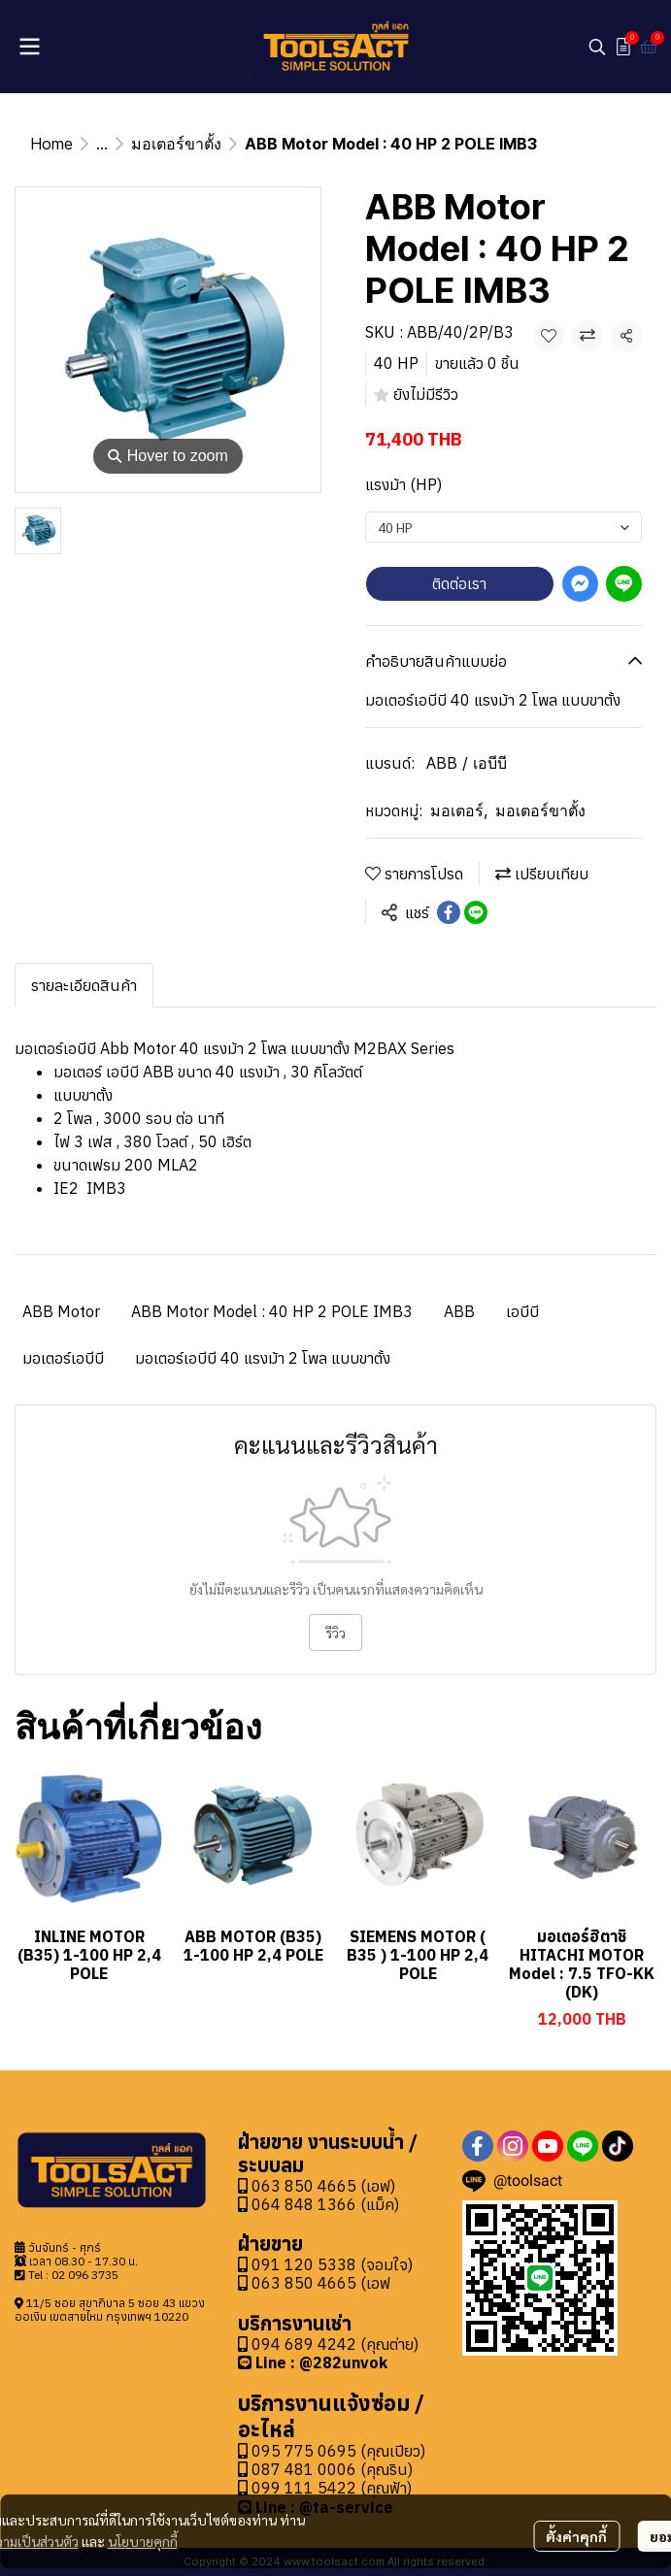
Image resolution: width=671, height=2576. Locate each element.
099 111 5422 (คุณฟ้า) (325, 2487)
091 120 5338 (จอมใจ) (332, 2264)
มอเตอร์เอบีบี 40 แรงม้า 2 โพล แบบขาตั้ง (262, 1358)
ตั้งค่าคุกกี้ (576, 2536)
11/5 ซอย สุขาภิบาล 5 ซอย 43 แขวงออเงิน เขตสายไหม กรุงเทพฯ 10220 (110, 2309)
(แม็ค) (377, 2204)
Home (51, 143)
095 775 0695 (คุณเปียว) (338, 2450)
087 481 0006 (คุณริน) (332, 2469)
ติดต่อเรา (459, 583)
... (102, 143)
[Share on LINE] (475, 912)
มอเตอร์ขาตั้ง (176, 143)
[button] (597, 46)
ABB (459, 1311)
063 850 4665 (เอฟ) (316, 2186)
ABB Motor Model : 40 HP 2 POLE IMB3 (272, 1311)
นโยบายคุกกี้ (143, 2541)
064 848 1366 (297, 2204)
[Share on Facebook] (448, 912)
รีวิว (335, 1632)
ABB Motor (61, 1311)
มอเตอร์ (458, 810)
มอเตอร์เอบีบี (63, 1358)
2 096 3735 (88, 2274)
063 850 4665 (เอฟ (321, 2283)
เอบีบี (522, 1311)
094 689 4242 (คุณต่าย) (335, 2344)
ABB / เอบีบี (466, 763)
